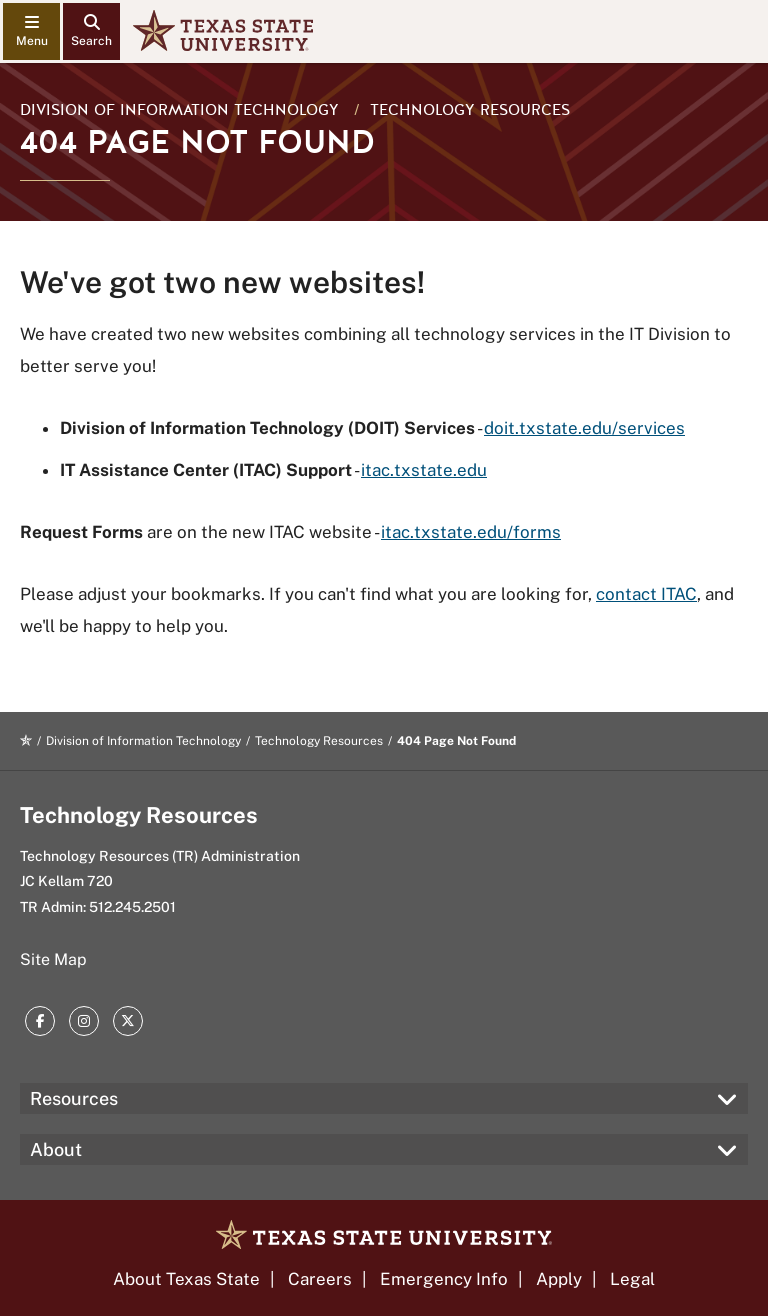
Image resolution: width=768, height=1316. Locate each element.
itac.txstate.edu (424, 470)
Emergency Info (444, 1279)
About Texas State (186, 1279)
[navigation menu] (31, 31)
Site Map (53, 959)
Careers (320, 1279)
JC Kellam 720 (66, 881)
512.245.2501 (132, 907)
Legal (632, 1279)
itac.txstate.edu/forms (471, 532)
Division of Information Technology (179, 110)
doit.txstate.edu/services (584, 428)
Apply (559, 1279)
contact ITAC (646, 594)
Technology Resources (470, 110)
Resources (74, 1098)
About (56, 1149)
